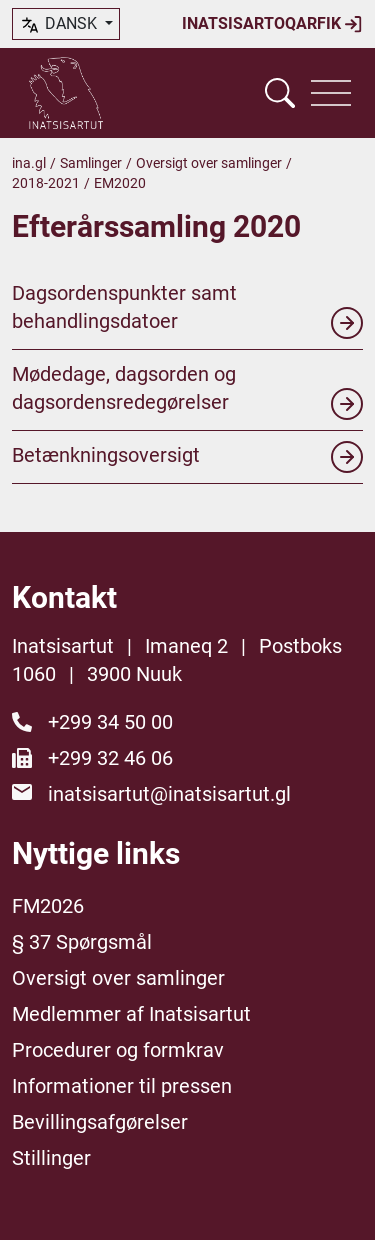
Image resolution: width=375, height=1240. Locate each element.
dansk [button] (60, 25)
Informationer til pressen (122, 1086)
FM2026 (48, 906)
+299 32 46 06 (110, 758)
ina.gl (29, 163)
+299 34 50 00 (110, 722)
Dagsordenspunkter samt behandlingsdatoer (187, 310)
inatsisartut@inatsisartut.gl (169, 794)
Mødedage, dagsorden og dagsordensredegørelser (187, 391)
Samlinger (91, 163)
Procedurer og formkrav (118, 1050)
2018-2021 (46, 183)
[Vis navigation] (331, 93)
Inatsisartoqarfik (272, 24)
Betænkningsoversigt (187, 457)
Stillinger (51, 1158)
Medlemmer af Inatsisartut (131, 1014)
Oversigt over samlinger (209, 163)
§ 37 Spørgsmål (82, 942)
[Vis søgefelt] (280, 93)
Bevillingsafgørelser (100, 1122)
